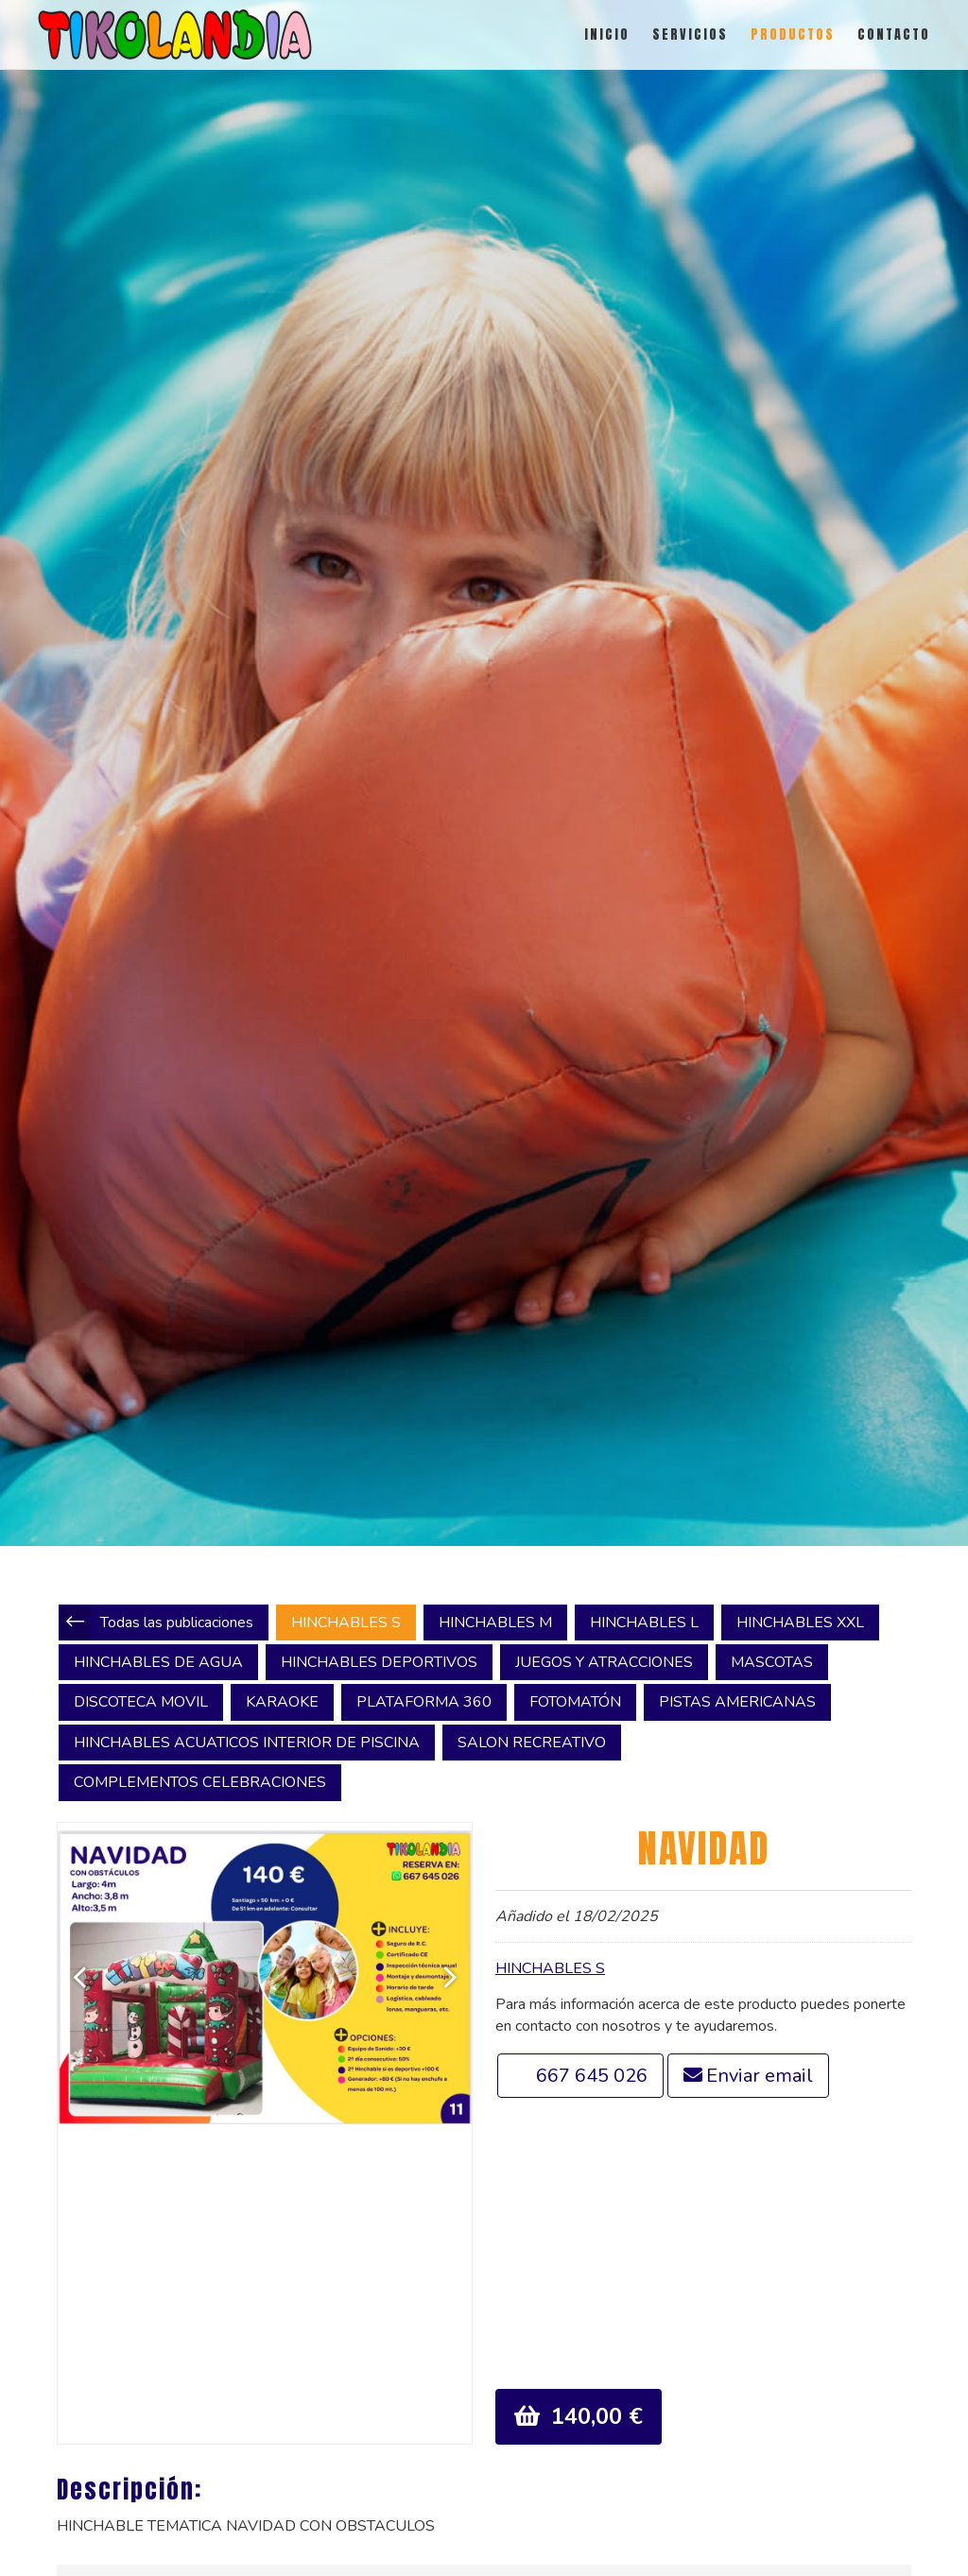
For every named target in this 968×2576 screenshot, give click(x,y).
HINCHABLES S (550, 1968)
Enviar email (759, 2075)
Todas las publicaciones (176, 1622)
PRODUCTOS (793, 34)
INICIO (607, 34)
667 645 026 (592, 2075)
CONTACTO (893, 34)
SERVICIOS (690, 34)
